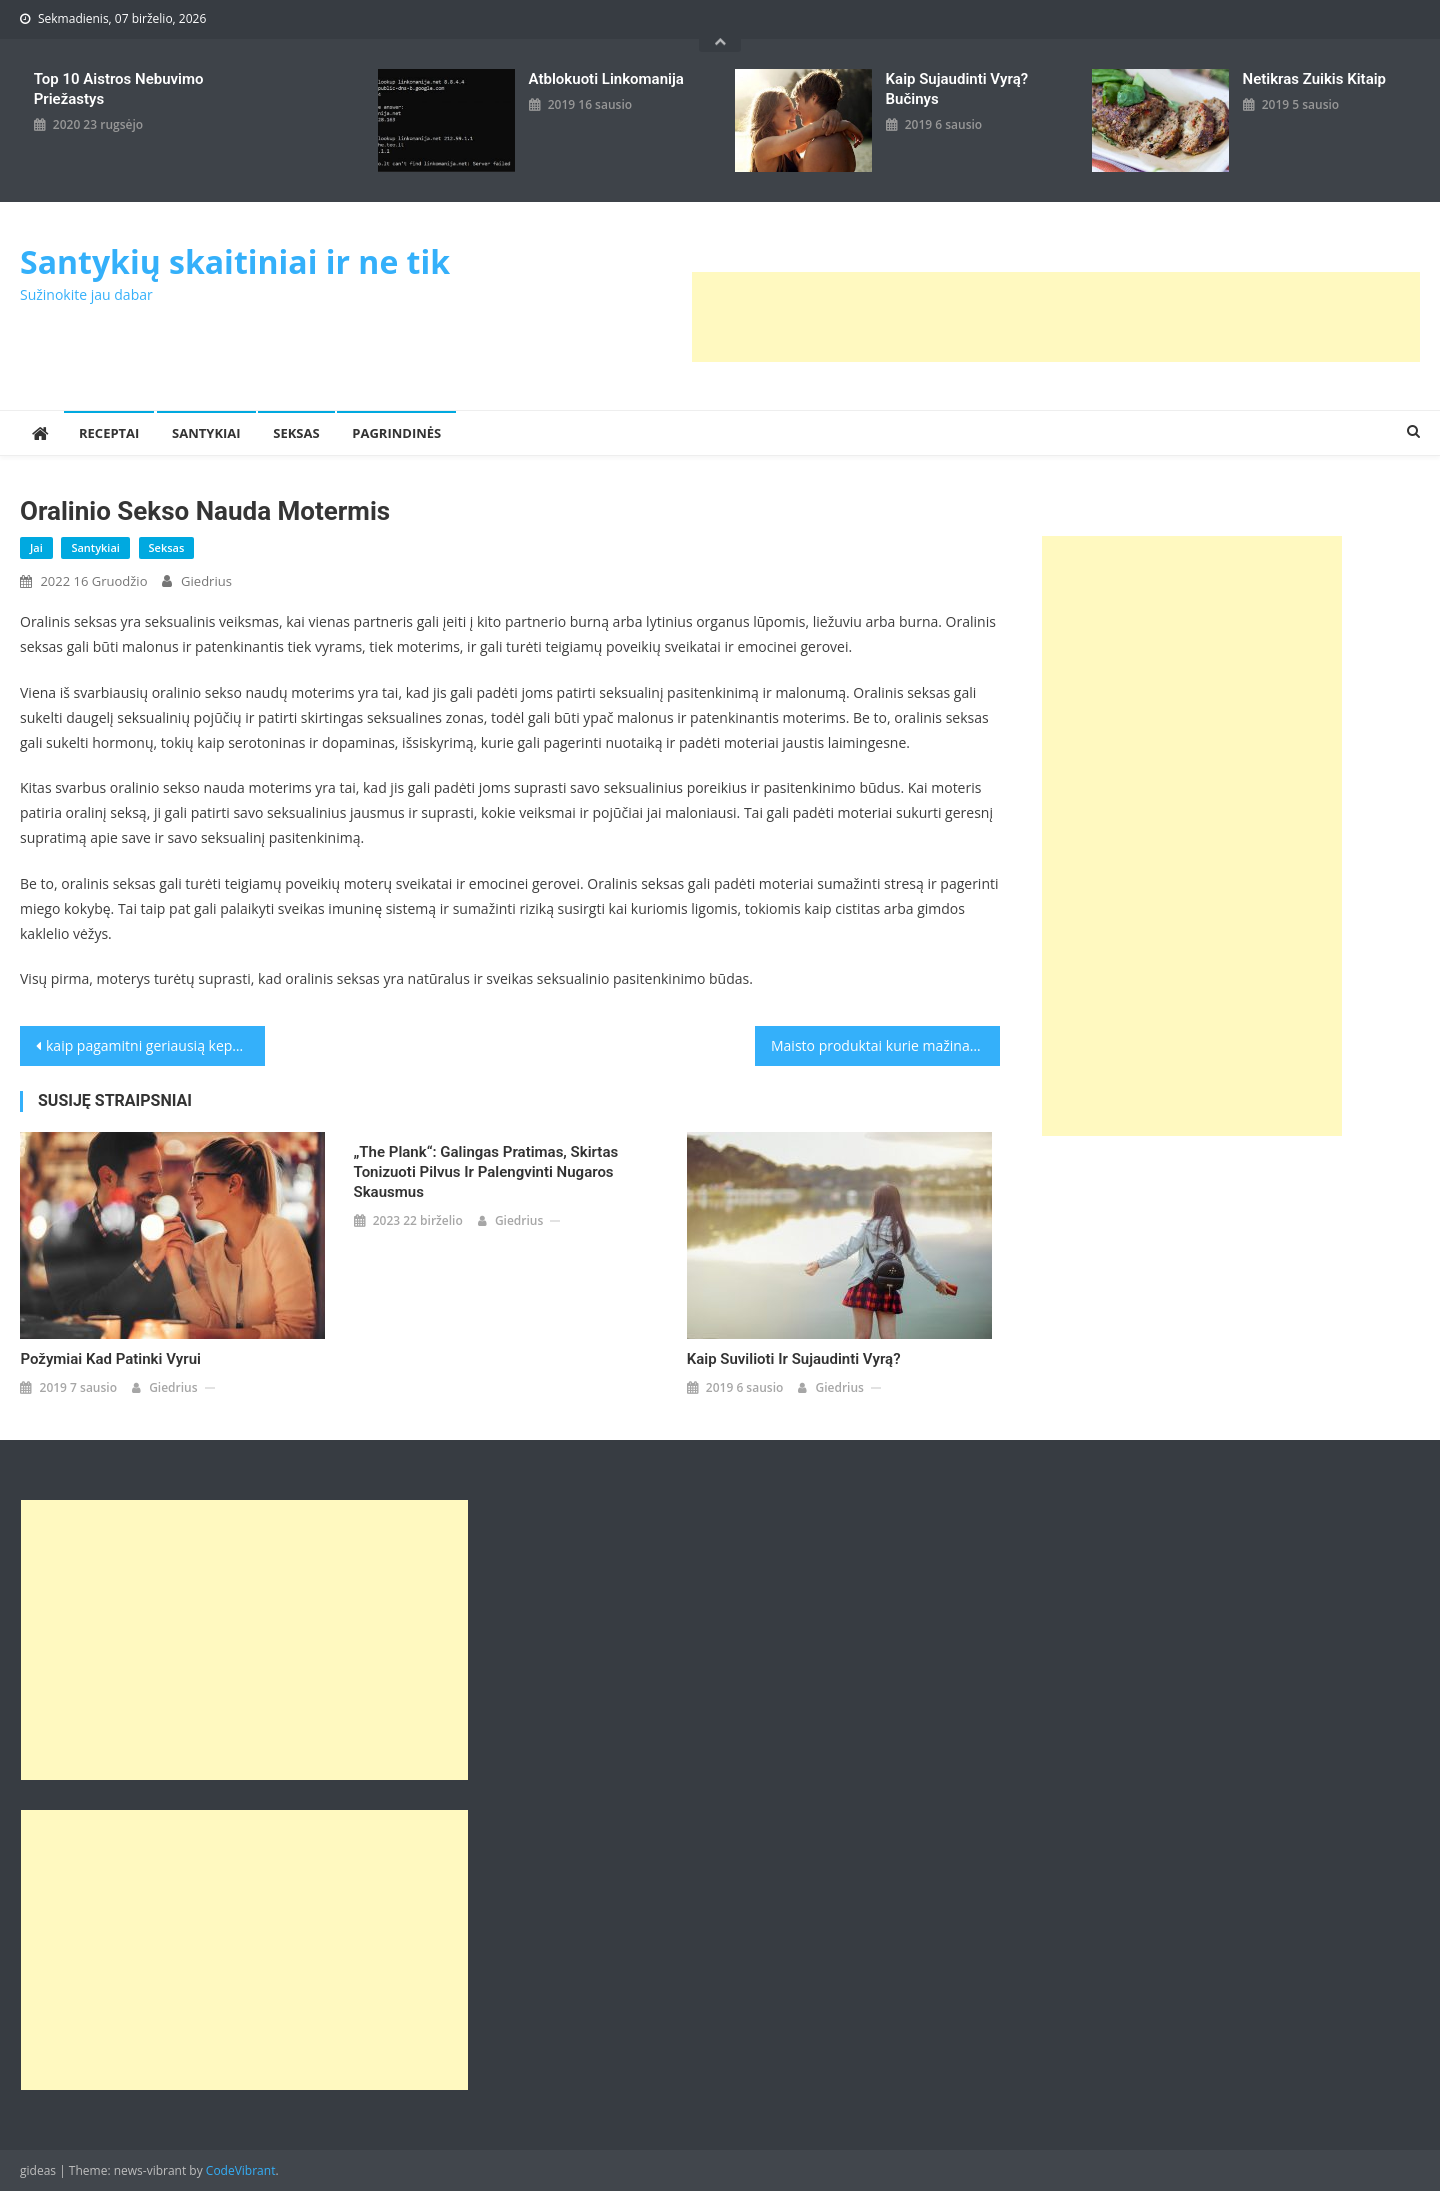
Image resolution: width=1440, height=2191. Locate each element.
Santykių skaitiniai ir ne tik (235, 261)
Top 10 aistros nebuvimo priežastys (119, 89)
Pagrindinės (396, 433)
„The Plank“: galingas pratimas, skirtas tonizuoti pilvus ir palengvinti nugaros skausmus (486, 1172)
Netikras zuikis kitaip (1314, 79)
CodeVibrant (241, 2170)
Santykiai (206, 433)
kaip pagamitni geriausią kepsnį (148, 1045)
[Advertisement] (1056, 317)
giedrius (206, 581)
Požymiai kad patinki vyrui (110, 1359)
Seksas (296, 433)
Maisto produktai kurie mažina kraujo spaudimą (885, 1045)
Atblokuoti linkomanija (606, 79)
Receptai (109, 433)
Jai (36, 547)
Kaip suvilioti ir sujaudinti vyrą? (794, 1359)
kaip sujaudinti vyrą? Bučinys (957, 89)
